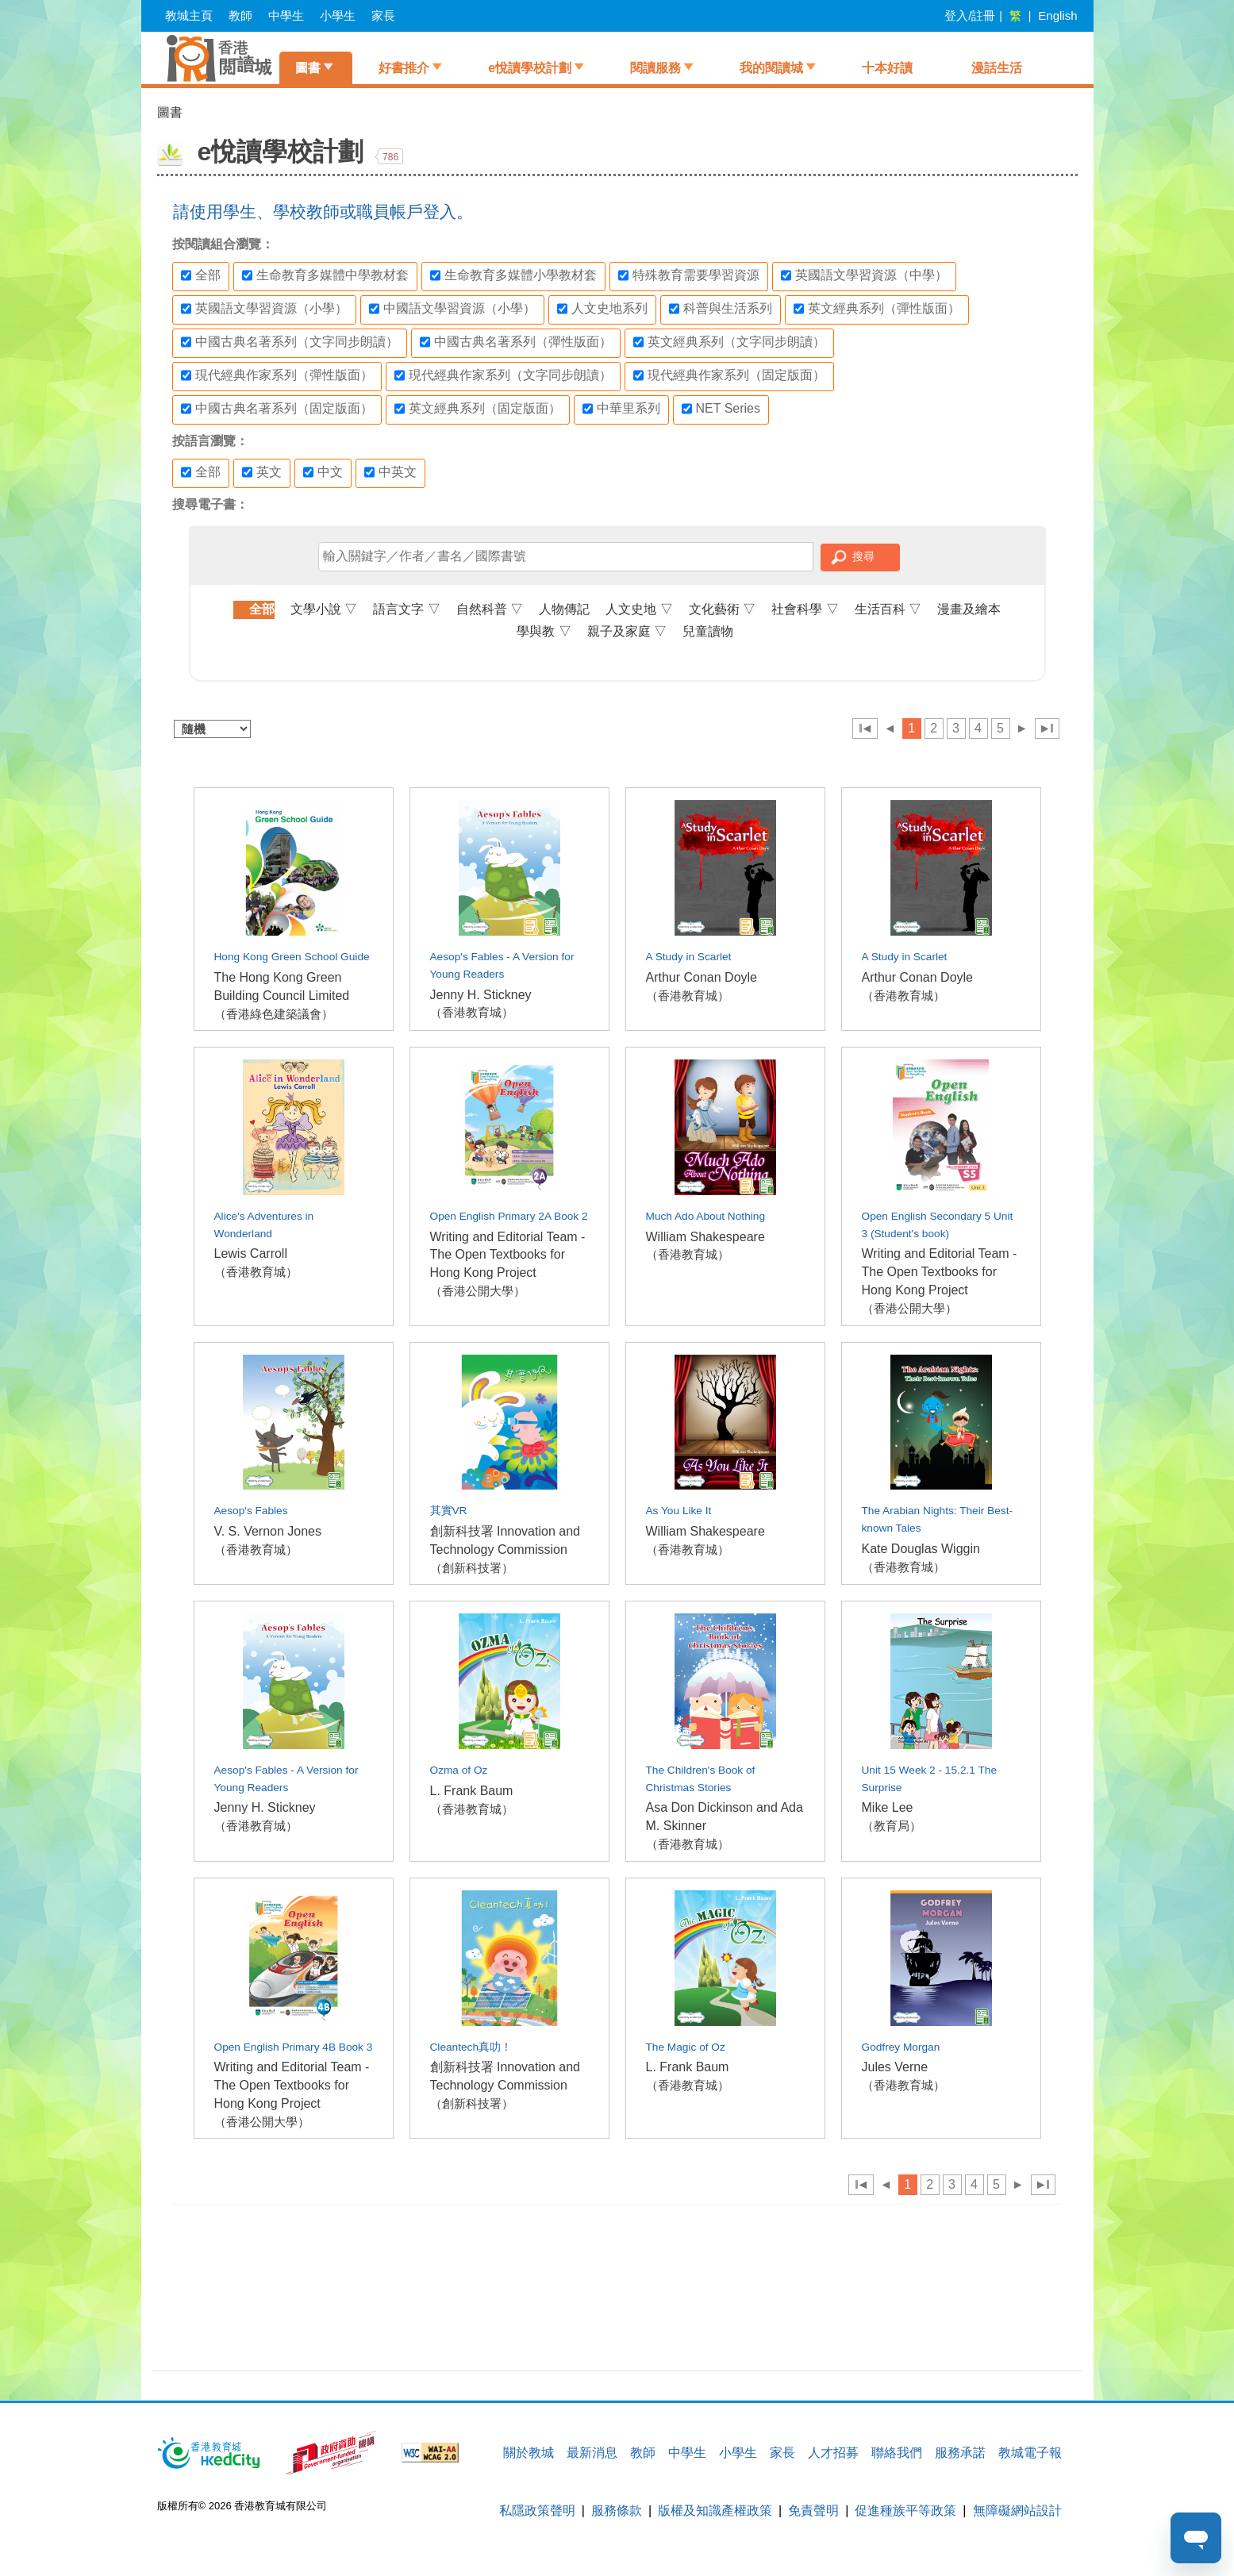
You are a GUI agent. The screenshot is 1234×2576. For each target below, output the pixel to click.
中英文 (390, 472)
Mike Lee (887, 1807)
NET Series (721, 409)
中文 (323, 472)
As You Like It (679, 1511)
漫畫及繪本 (969, 609)
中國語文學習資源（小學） (452, 309)
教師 (240, 15)
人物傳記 (564, 609)
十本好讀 (887, 68)
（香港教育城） (471, 1012)
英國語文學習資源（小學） (264, 309)
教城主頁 (189, 15)
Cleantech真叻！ (471, 2047)
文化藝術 (722, 609)
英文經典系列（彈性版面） (877, 309)
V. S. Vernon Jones (268, 1531)
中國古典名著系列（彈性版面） (516, 342)
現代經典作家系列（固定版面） (729, 375)
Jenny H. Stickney (481, 995)
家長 (383, 15)
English (1057, 15)
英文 (262, 472)
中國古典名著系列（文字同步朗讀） (289, 342)
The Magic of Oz (685, 2047)
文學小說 (323, 609)
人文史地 (638, 609)
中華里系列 (621, 409)
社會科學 (804, 609)
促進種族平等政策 (905, 2510)
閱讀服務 (655, 68)
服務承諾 (960, 2452)
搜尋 (863, 556)
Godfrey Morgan (901, 2047)
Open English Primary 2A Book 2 (509, 1216)
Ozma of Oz (459, 1770)
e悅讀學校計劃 (529, 68)
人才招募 (833, 2452)
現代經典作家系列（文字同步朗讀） (503, 375)
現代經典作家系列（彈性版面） (277, 375)
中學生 (286, 15)
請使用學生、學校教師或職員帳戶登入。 (323, 211)
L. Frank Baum (471, 1790)
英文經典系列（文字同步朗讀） (729, 342)
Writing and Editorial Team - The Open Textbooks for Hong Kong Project (508, 1255)
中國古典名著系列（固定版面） (277, 409)
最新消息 (592, 2452)
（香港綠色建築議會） (273, 1014)
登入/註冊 (969, 15)
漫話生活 (996, 68)
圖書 (308, 68)
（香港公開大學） (477, 1291)
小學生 (338, 15)
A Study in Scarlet (689, 957)
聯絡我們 (896, 2452)
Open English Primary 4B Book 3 (293, 2047)
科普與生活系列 (720, 309)
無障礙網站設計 (1017, 2510)
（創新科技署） (471, 1567)
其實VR (448, 1511)
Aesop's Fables (251, 1511)
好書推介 (404, 68)
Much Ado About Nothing (706, 1216)
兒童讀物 (707, 631)
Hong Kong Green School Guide (292, 957)
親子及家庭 (627, 631)
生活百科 (888, 609)
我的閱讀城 (771, 68)
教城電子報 (1030, 2452)
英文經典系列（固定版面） (477, 409)
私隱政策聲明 (537, 2510)
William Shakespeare (705, 1237)
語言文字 (406, 609)
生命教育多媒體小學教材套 (513, 275)
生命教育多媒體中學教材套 (325, 275)
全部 (201, 275)
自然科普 (489, 609)
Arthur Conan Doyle (702, 977)
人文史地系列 (602, 309)
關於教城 (528, 2452)
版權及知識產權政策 (715, 2510)
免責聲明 (813, 2510)
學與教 (544, 631)
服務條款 (616, 2510)
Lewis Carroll (250, 1253)
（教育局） (891, 1825)
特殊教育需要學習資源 (688, 275)
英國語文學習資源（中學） (864, 275)
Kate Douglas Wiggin (921, 1548)
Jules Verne (895, 2067)
